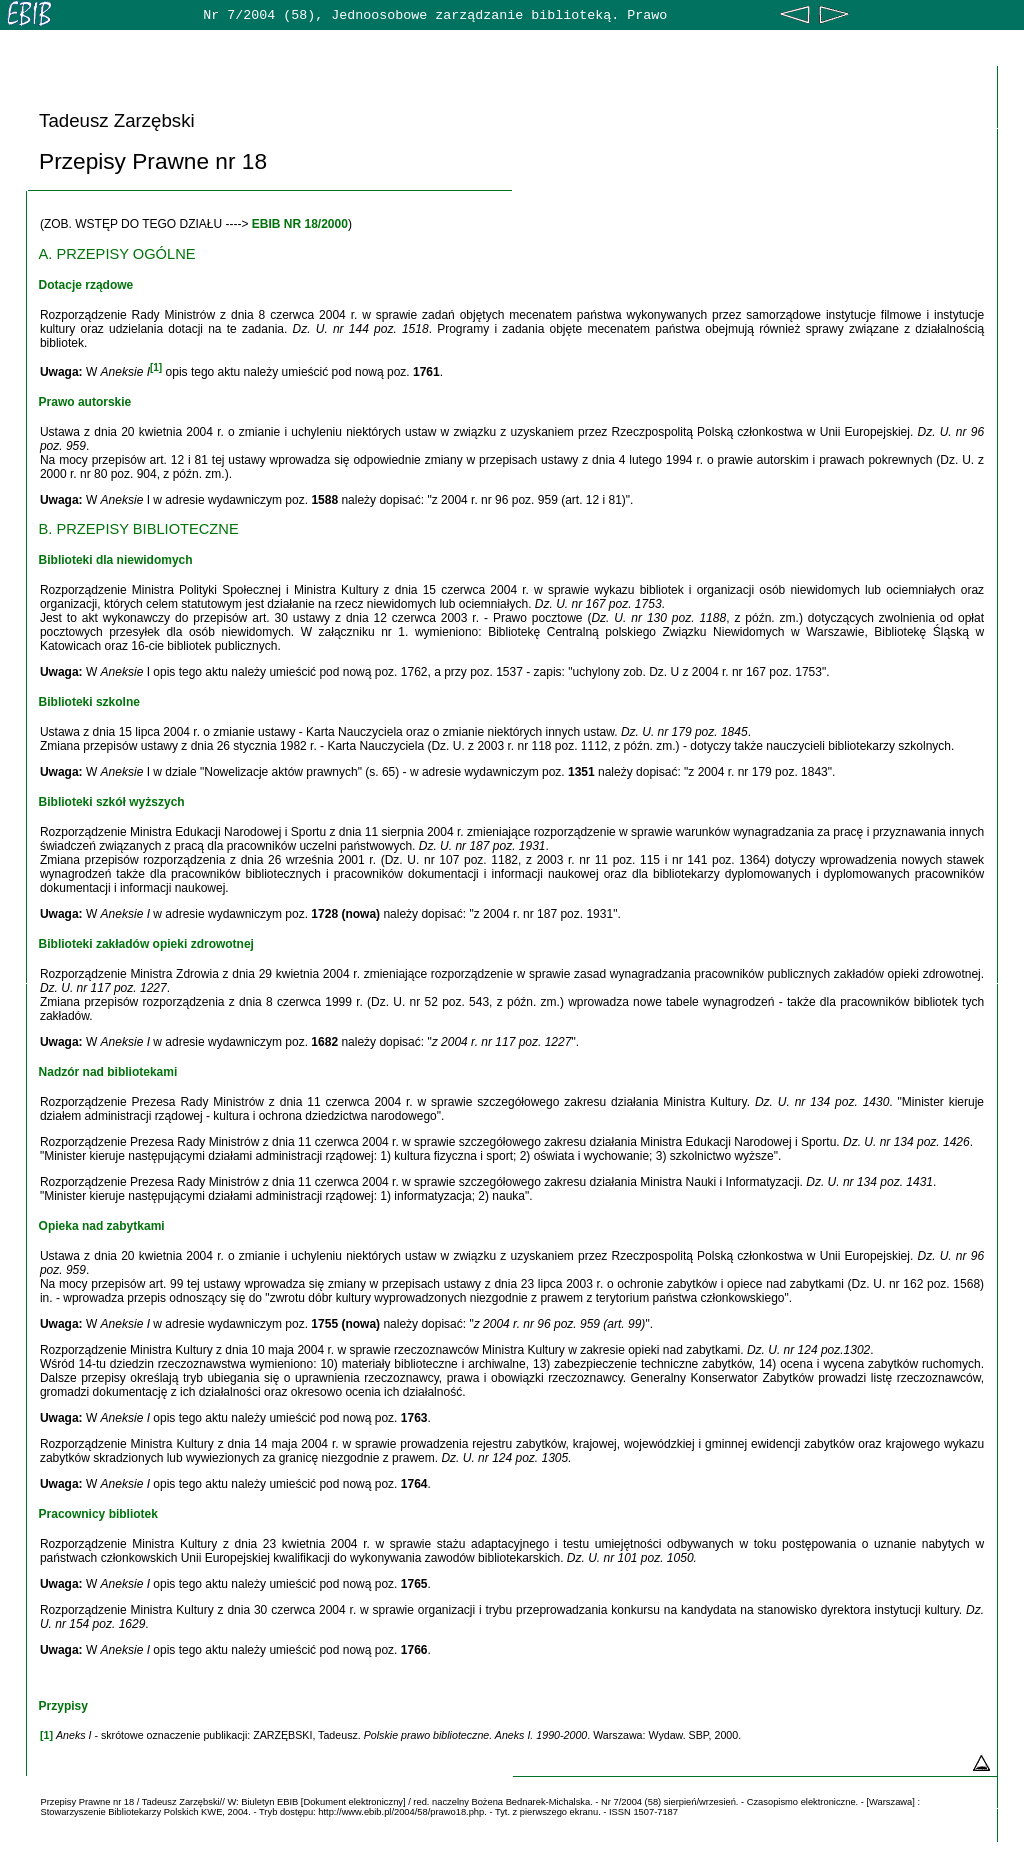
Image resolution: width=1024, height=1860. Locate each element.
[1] (156, 367)
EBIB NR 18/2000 (300, 224)
